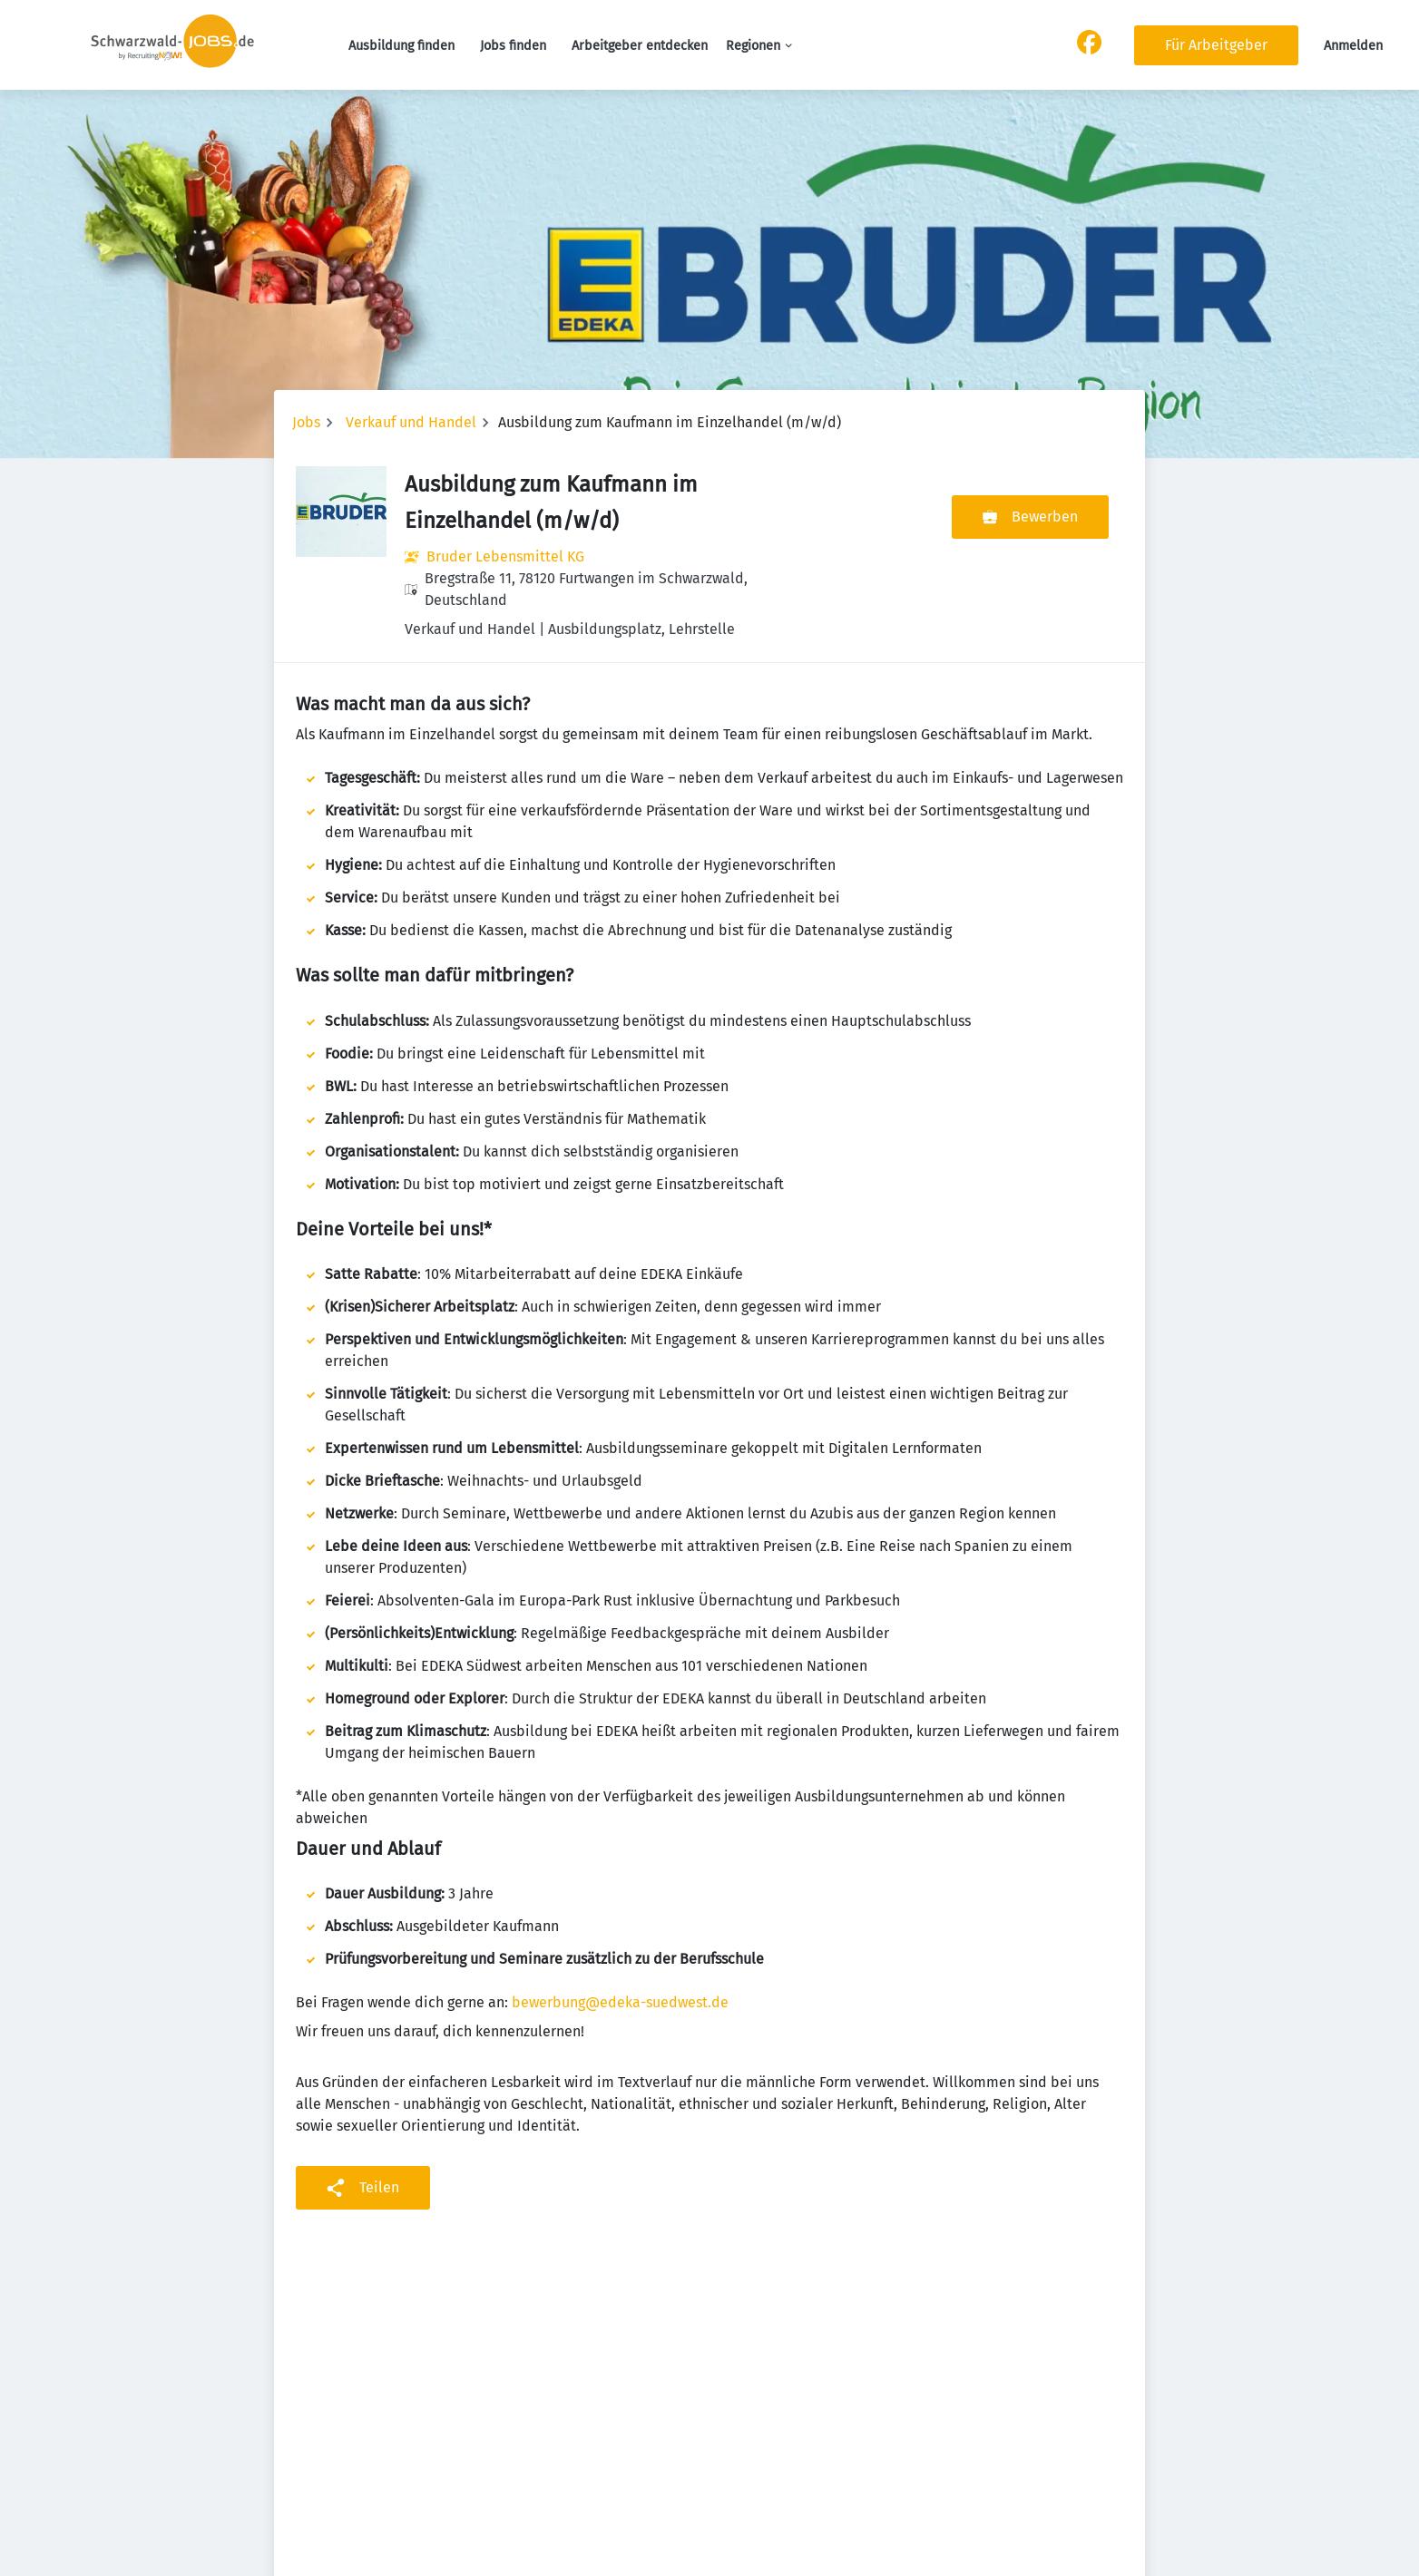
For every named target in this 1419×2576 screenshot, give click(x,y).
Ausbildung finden (401, 46)
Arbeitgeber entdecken (640, 46)
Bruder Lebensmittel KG (505, 556)
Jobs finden (513, 46)
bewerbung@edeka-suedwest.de (620, 2002)
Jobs (306, 422)
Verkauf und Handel (411, 422)
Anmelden (1353, 46)
